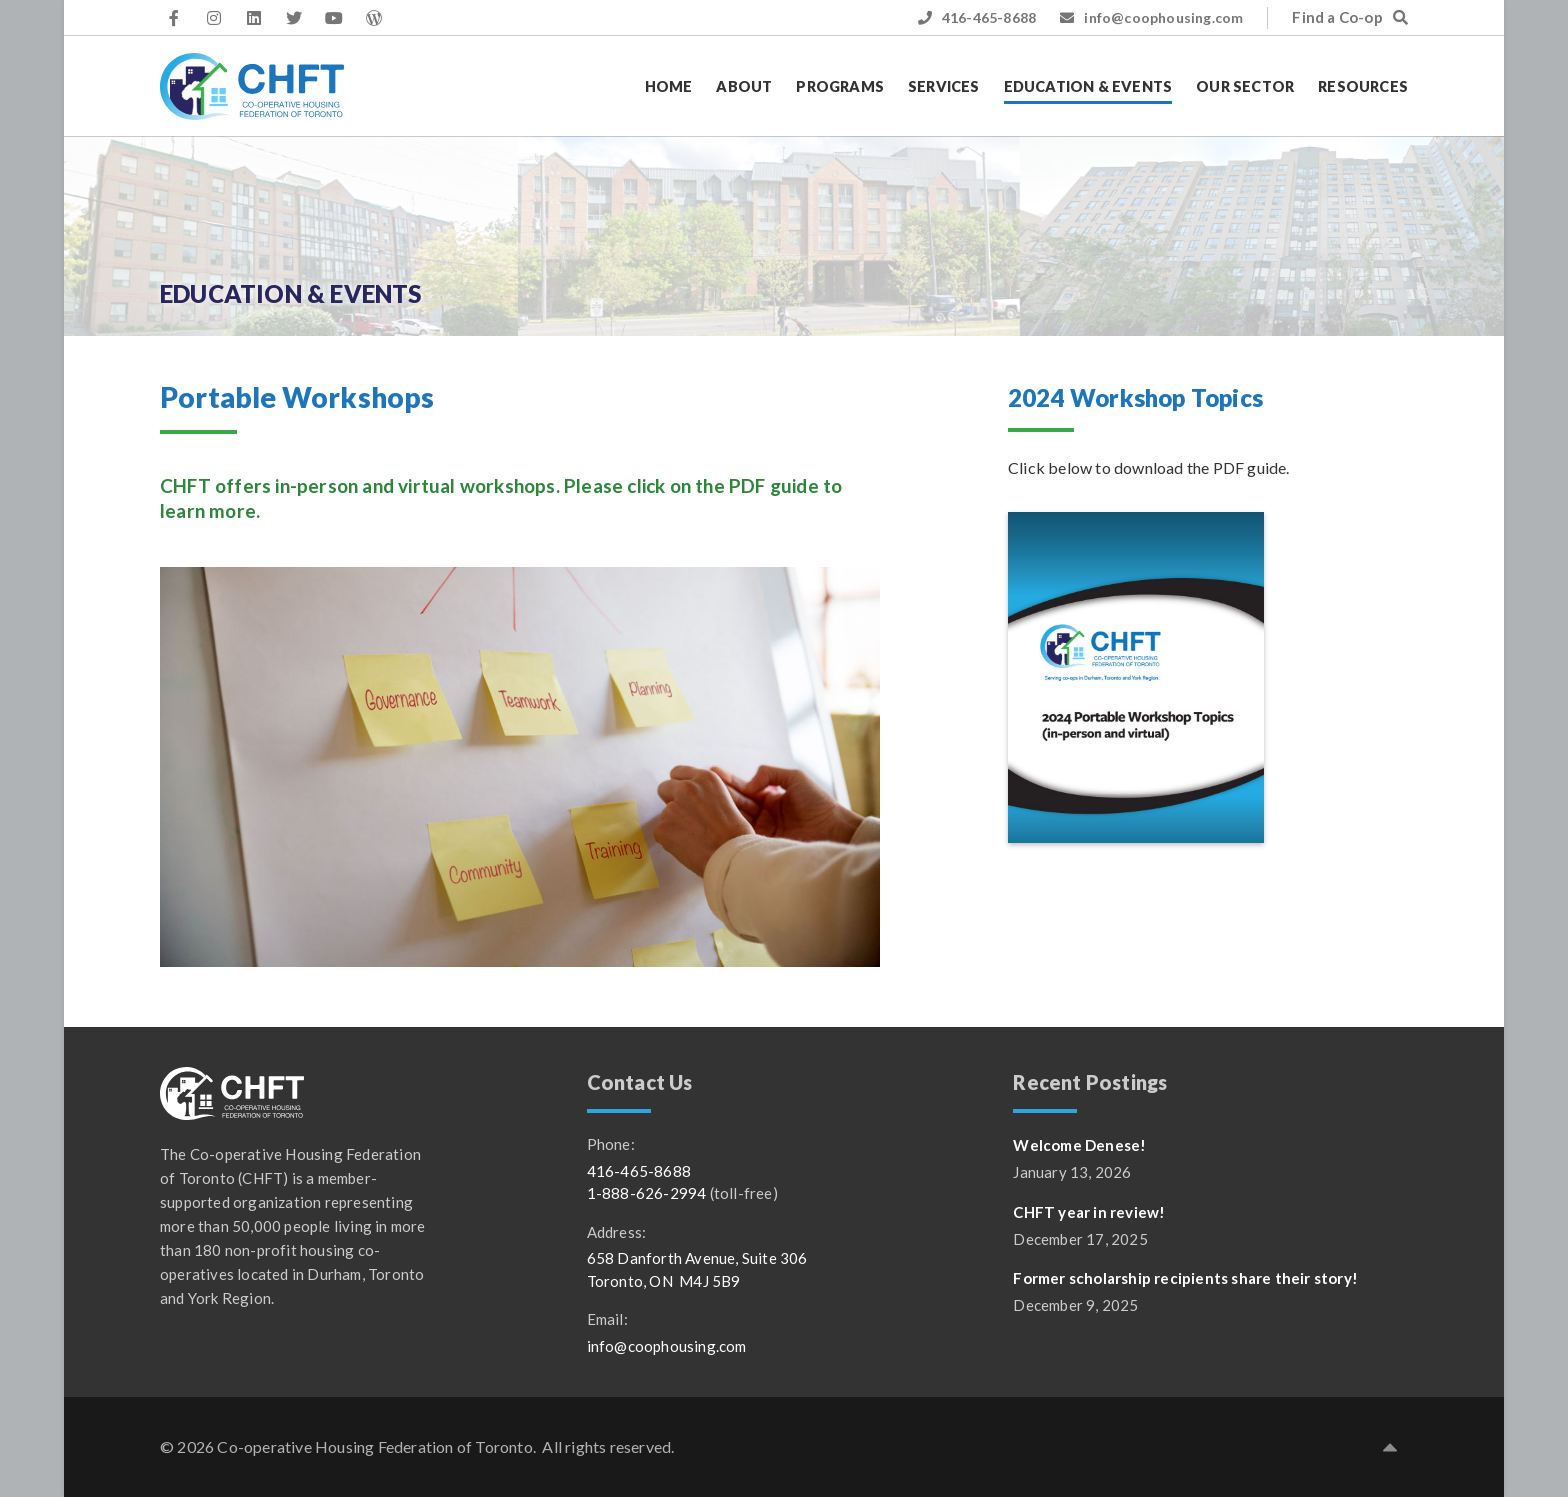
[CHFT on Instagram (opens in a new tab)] (214, 18)
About (744, 86)
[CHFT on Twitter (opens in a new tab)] (294, 18)
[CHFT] (252, 86)
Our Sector (1245, 86)
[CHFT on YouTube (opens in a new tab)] (334, 18)
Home (669, 86)
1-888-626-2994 (647, 1193)
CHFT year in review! (1089, 1212)
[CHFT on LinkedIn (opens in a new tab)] (254, 18)
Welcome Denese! (1079, 1145)
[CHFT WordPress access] (374, 18)
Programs (840, 86)
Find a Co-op (1350, 17)
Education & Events (1088, 86)
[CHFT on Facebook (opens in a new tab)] (174, 18)
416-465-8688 (977, 17)
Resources (1363, 86)
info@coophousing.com (1151, 17)
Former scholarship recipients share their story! (1185, 1278)
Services (944, 86)
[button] (1390, 1447)
